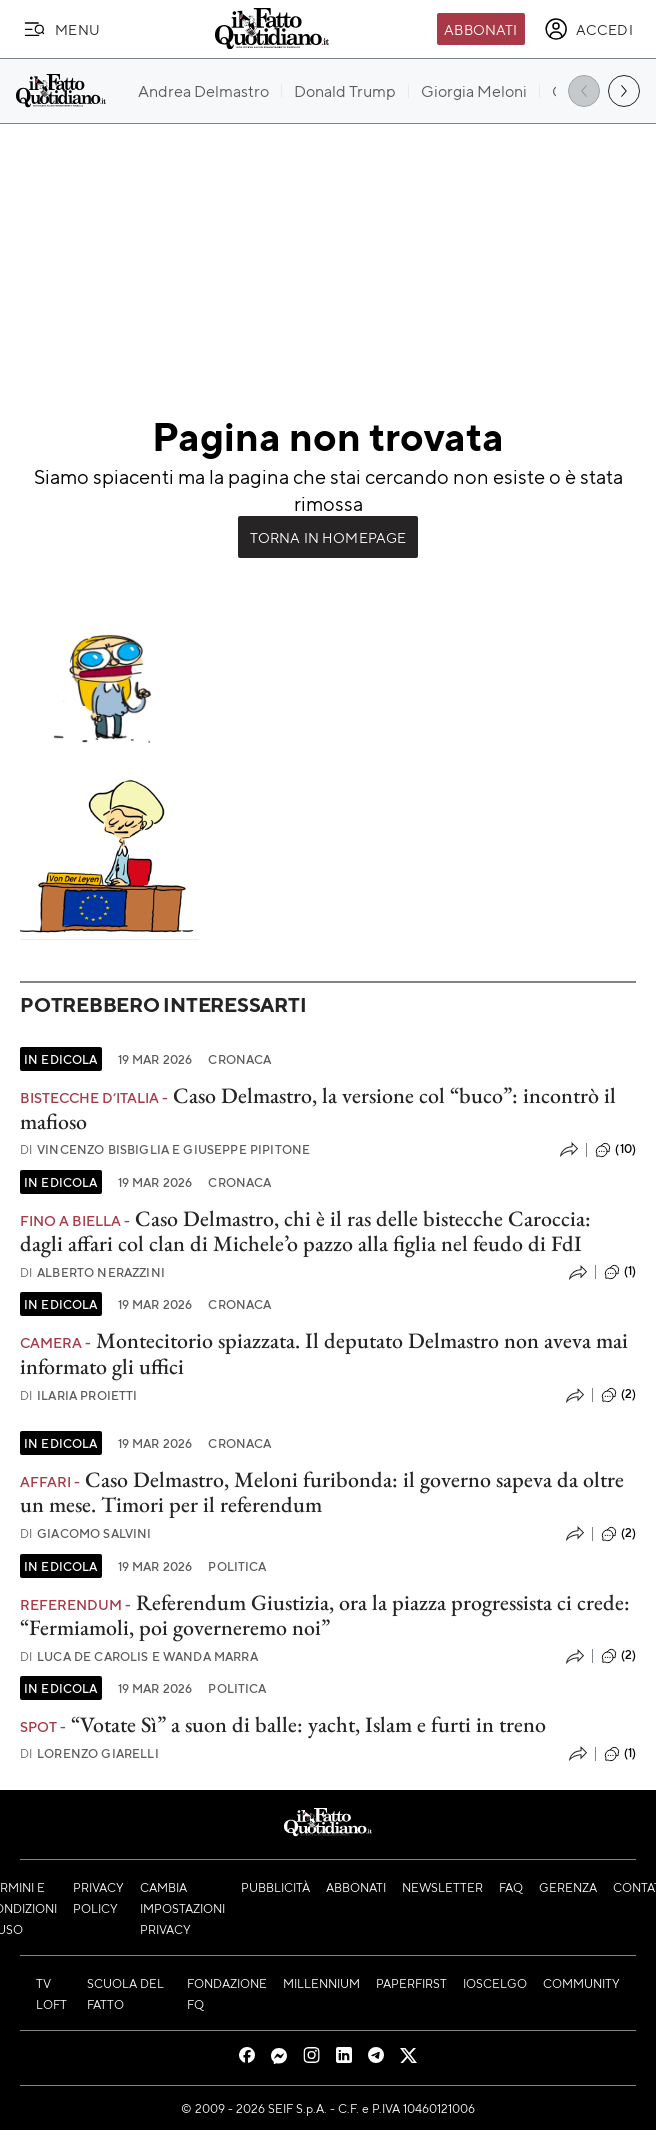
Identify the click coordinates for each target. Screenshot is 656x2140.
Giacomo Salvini (86, 1533)
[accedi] (588, 29)
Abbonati (480, 29)
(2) (618, 1395)
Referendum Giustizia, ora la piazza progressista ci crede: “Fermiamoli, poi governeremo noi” (325, 1615)
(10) (615, 1150)
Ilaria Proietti (79, 1395)
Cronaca (239, 1059)
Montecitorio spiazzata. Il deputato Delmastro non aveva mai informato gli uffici (324, 1353)
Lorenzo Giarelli (89, 1753)
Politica (237, 1566)
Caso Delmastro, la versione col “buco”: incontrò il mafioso (318, 1108)
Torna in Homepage (328, 537)
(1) (620, 1272)
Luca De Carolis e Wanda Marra (139, 1656)
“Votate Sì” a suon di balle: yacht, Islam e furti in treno (308, 1724)
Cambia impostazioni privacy (182, 1908)
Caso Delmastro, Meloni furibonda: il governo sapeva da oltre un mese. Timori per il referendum (322, 1492)
